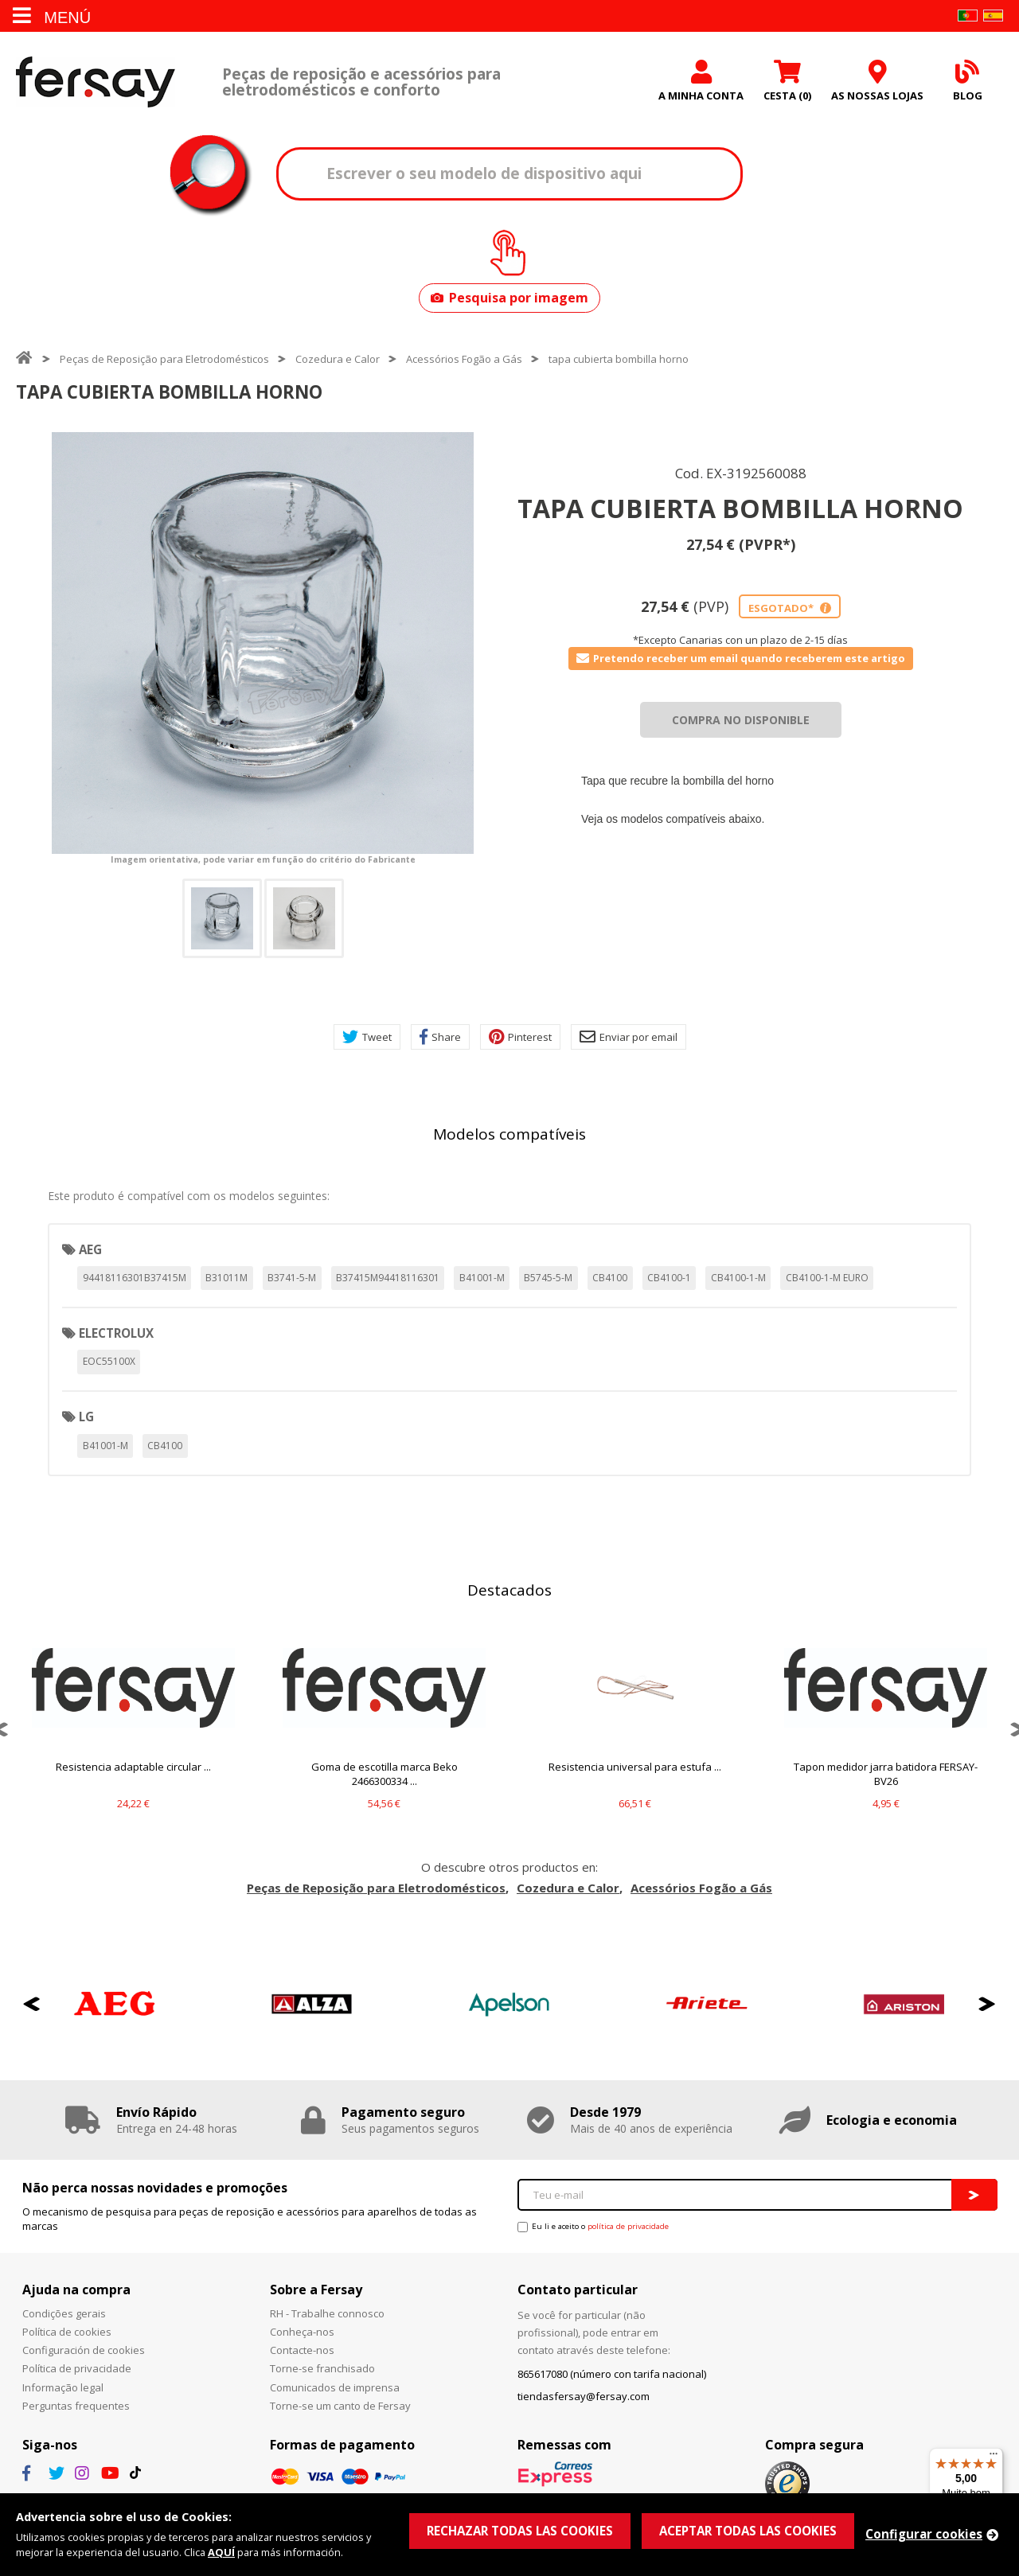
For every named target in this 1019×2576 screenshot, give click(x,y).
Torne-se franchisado (322, 2368)
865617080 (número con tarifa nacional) (611, 2374)
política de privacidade (628, 2226)
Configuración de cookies (83, 2350)
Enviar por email (628, 1037)
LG (86, 1416)
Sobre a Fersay (316, 2289)
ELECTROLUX (116, 1333)
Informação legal (62, 2387)
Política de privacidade (76, 2368)
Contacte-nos (302, 2350)
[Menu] (993, 2457)
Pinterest (520, 1037)
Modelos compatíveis (509, 1134)
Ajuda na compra (76, 2289)
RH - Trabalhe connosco (327, 2313)
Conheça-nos (302, 2332)
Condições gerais (64, 2313)
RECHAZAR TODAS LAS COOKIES (520, 2531)
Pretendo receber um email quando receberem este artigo (740, 658)
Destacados (509, 1590)
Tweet (367, 1037)
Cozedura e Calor (337, 359)
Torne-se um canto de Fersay (340, 2406)
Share (440, 1037)
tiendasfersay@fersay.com (583, 2396)
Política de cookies (66, 2332)
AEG (90, 1249)
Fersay (95, 81)
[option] (263, 643)
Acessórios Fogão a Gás (464, 359)
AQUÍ (221, 2552)
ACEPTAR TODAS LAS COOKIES (748, 2531)
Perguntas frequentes (76, 2406)
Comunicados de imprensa (335, 2387)
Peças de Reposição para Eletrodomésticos (164, 359)
